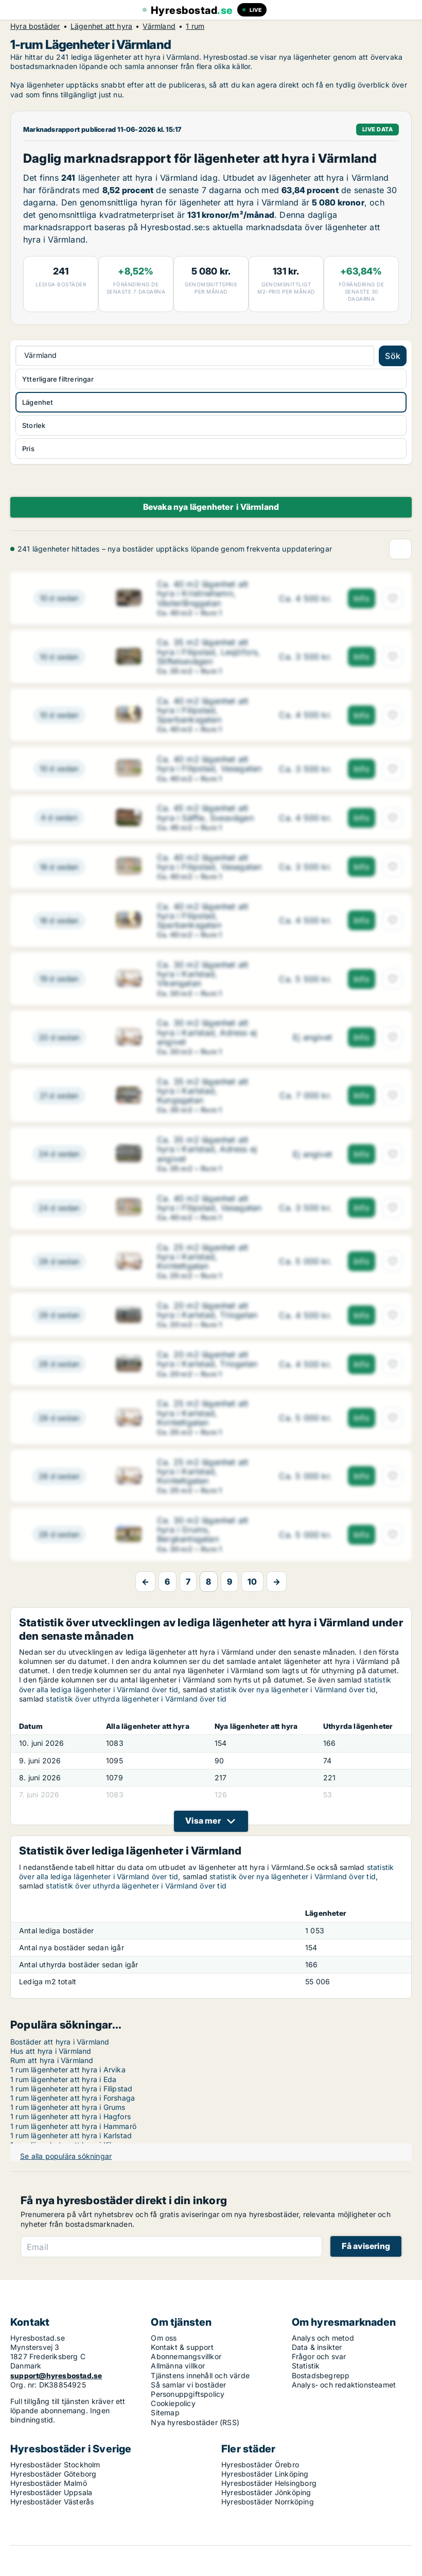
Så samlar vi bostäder (188, 2384)
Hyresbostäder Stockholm (55, 2464)
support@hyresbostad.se (56, 2375)
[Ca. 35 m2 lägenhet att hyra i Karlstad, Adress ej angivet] (59, 1153)
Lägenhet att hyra (101, 26)
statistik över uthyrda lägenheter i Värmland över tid (136, 1698)
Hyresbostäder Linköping (265, 2473)
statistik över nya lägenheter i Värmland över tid (292, 1689)
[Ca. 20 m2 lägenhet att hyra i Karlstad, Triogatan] (59, 1315)
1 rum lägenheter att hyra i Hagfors (70, 2116)
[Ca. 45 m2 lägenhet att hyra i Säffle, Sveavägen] (59, 817)
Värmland (159, 26)
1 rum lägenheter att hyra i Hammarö (73, 2126)
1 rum (195, 26)
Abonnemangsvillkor (186, 2356)
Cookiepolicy (173, 2403)
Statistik (306, 2365)
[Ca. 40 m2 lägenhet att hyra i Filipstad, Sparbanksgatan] (59, 715)
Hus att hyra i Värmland (51, 2051)
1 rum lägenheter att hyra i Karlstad (71, 2135)
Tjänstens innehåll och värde (200, 2375)
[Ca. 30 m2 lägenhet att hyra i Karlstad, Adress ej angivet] (59, 1036)
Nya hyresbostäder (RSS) (195, 2422)
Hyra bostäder (35, 26)
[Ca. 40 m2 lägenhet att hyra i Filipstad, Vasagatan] (59, 769)
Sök (392, 356)
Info (362, 598)
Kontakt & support (182, 2347)
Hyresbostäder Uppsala (51, 2492)
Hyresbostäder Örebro (260, 2464)
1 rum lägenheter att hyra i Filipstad (71, 2088)
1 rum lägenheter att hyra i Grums (68, 2107)
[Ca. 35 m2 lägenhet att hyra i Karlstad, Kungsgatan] (59, 1095)
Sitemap (165, 2412)
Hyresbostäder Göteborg (53, 2473)
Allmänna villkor (178, 2365)
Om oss (164, 2337)
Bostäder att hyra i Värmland (60, 2041)
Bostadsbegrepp (321, 2375)
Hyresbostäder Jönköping (266, 2492)
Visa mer (203, 1820)
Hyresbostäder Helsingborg (268, 2483)
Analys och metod (323, 2337)
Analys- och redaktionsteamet (344, 2384)
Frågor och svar (319, 2356)
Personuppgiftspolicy (187, 2394)
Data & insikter (317, 2347)
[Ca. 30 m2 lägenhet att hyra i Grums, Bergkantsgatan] (59, 1534)
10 (252, 1581)
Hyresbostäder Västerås (52, 2501)
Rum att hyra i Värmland (52, 2060)
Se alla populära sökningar (66, 2156)
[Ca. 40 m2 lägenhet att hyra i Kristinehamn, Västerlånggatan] (59, 598)
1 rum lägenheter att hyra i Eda (63, 2079)
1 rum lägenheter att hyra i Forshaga (72, 2097)
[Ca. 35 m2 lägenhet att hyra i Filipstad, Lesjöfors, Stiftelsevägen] (59, 656)
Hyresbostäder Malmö (48, 2483)
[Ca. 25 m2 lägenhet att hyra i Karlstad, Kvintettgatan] (59, 1261)
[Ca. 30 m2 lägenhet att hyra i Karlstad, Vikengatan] (59, 978)
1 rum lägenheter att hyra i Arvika (68, 2069)
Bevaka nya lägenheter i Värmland (211, 507)
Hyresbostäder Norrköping (267, 2501)
